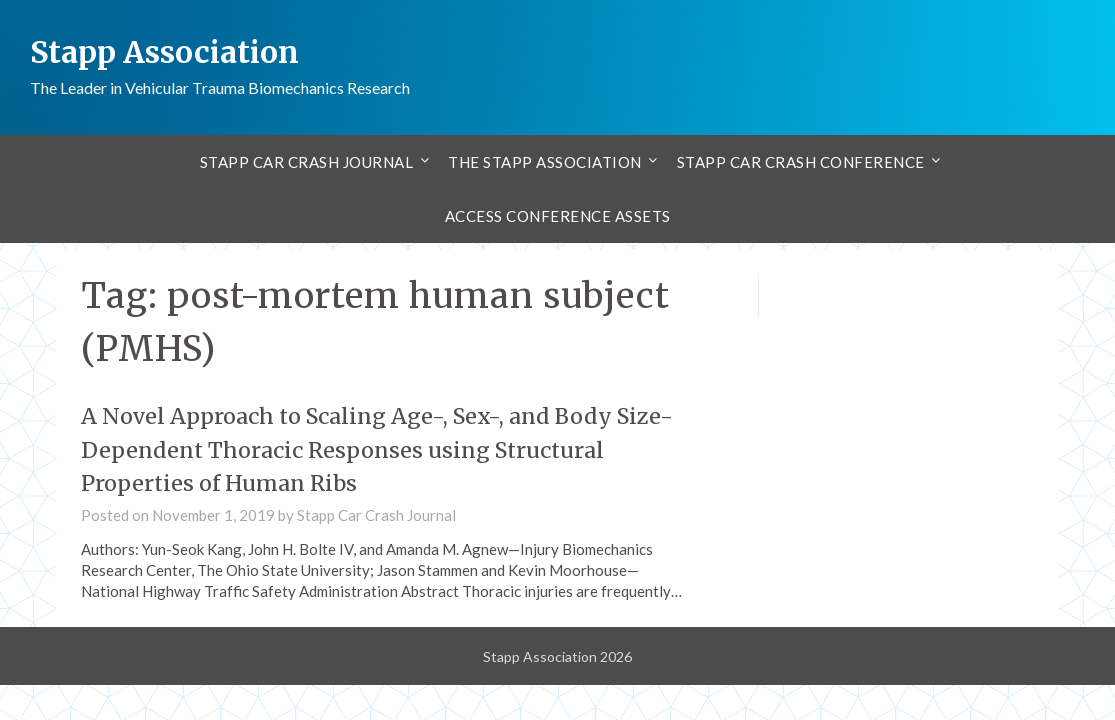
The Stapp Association (545, 161)
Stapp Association (166, 52)
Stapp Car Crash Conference (801, 161)
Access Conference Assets (558, 215)
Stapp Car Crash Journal (307, 161)
